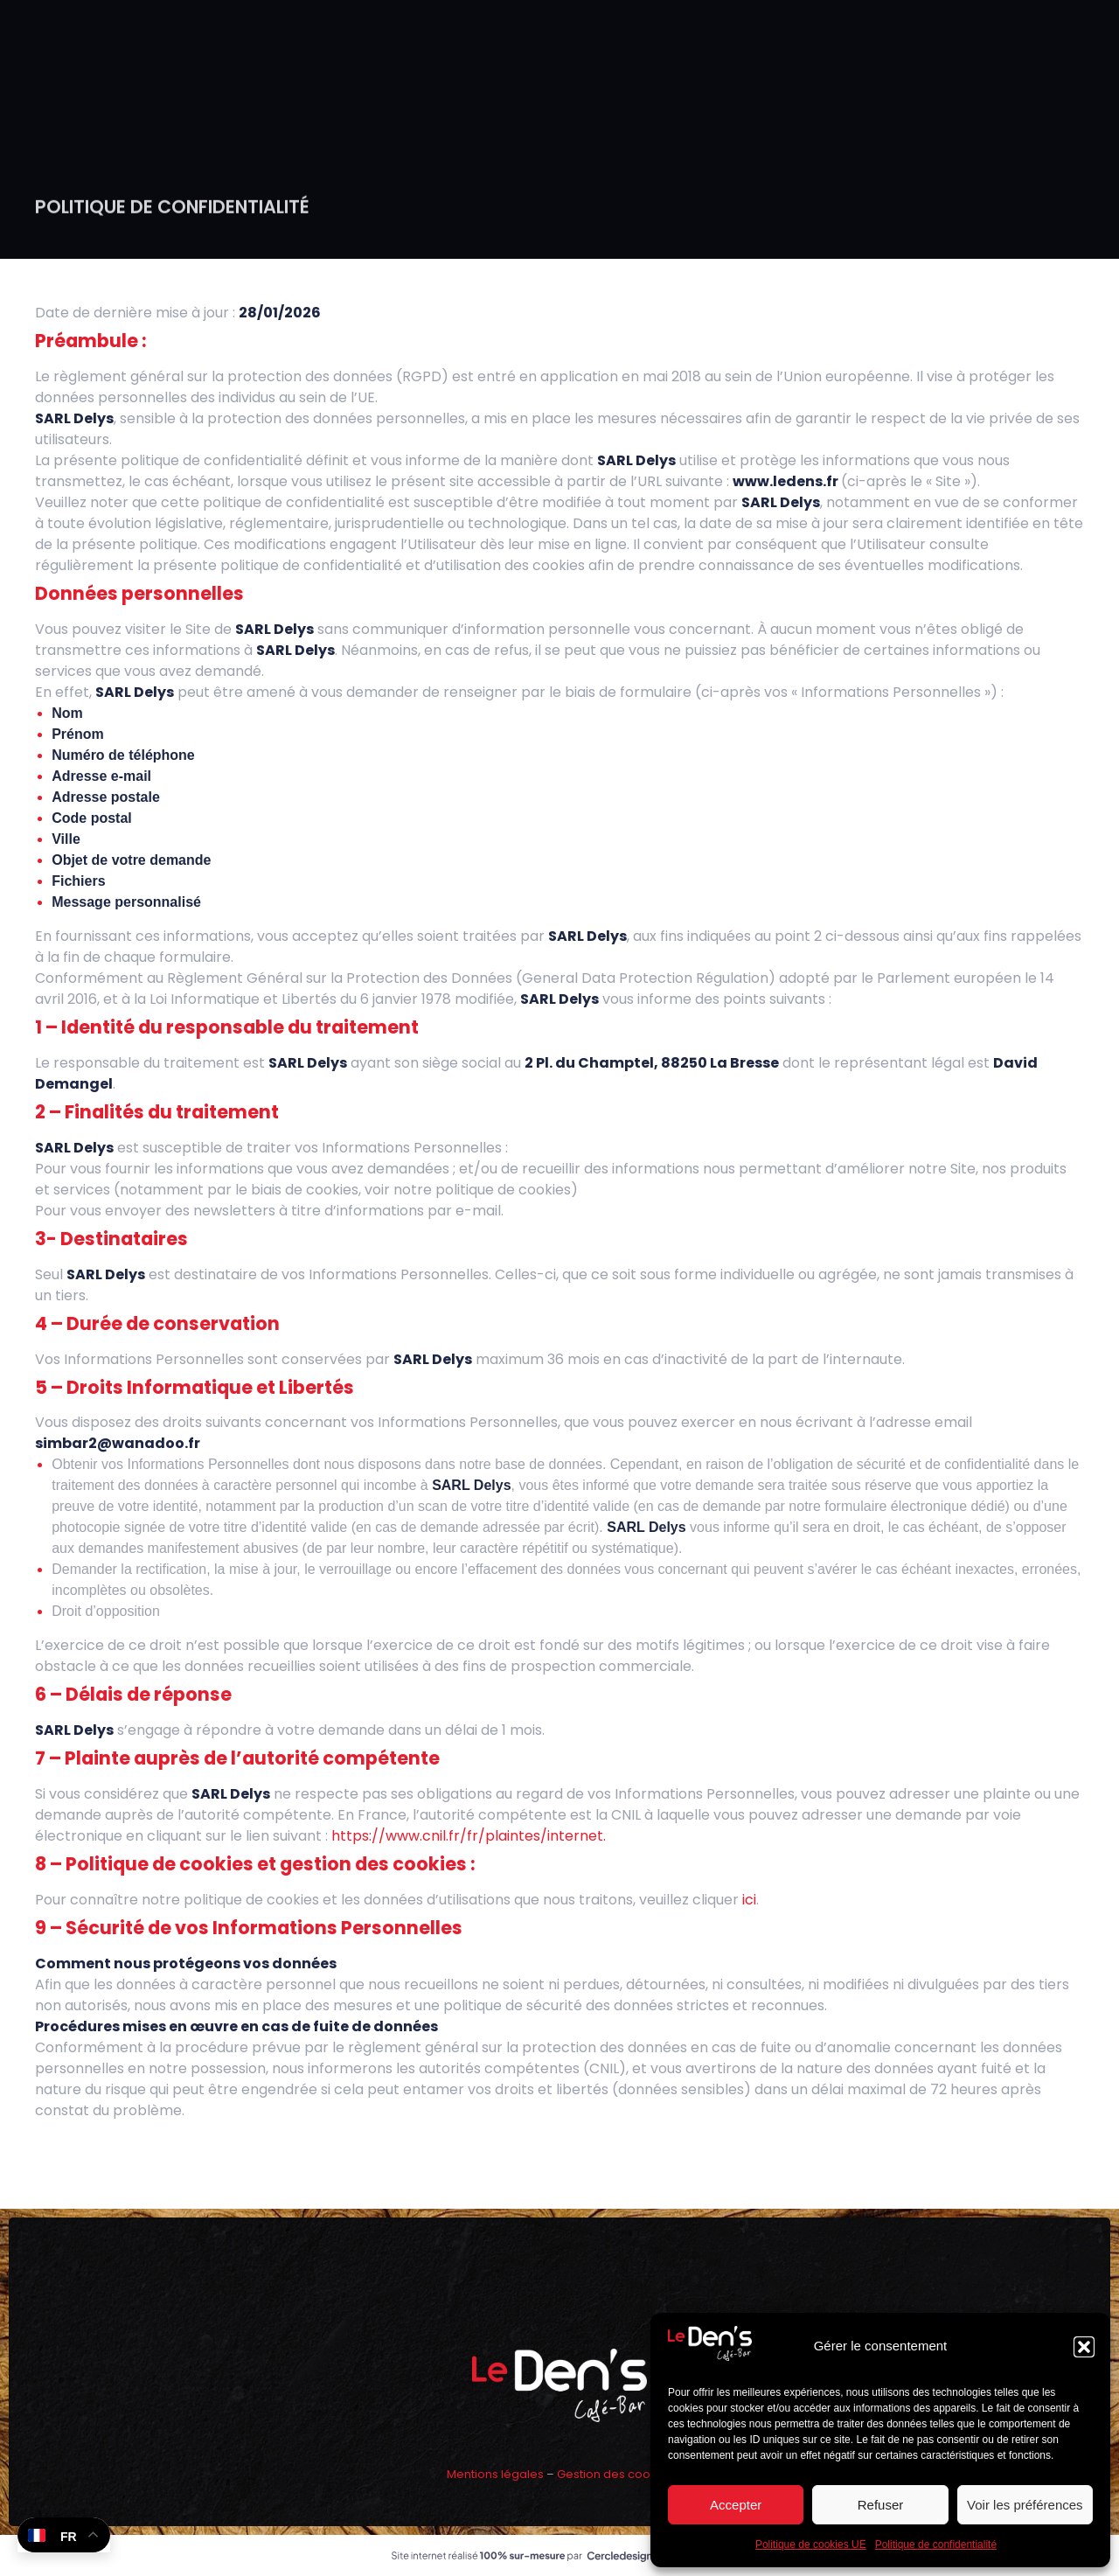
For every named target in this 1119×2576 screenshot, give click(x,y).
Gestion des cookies (614, 2474)
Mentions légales (495, 2474)
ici (749, 1900)
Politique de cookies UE (810, 2544)
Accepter (735, 2504)
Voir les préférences (1025, 2504)
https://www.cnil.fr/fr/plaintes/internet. (468, 1836)
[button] (1084, 2347)
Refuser (881, 2504)
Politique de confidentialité (936, 2544)
